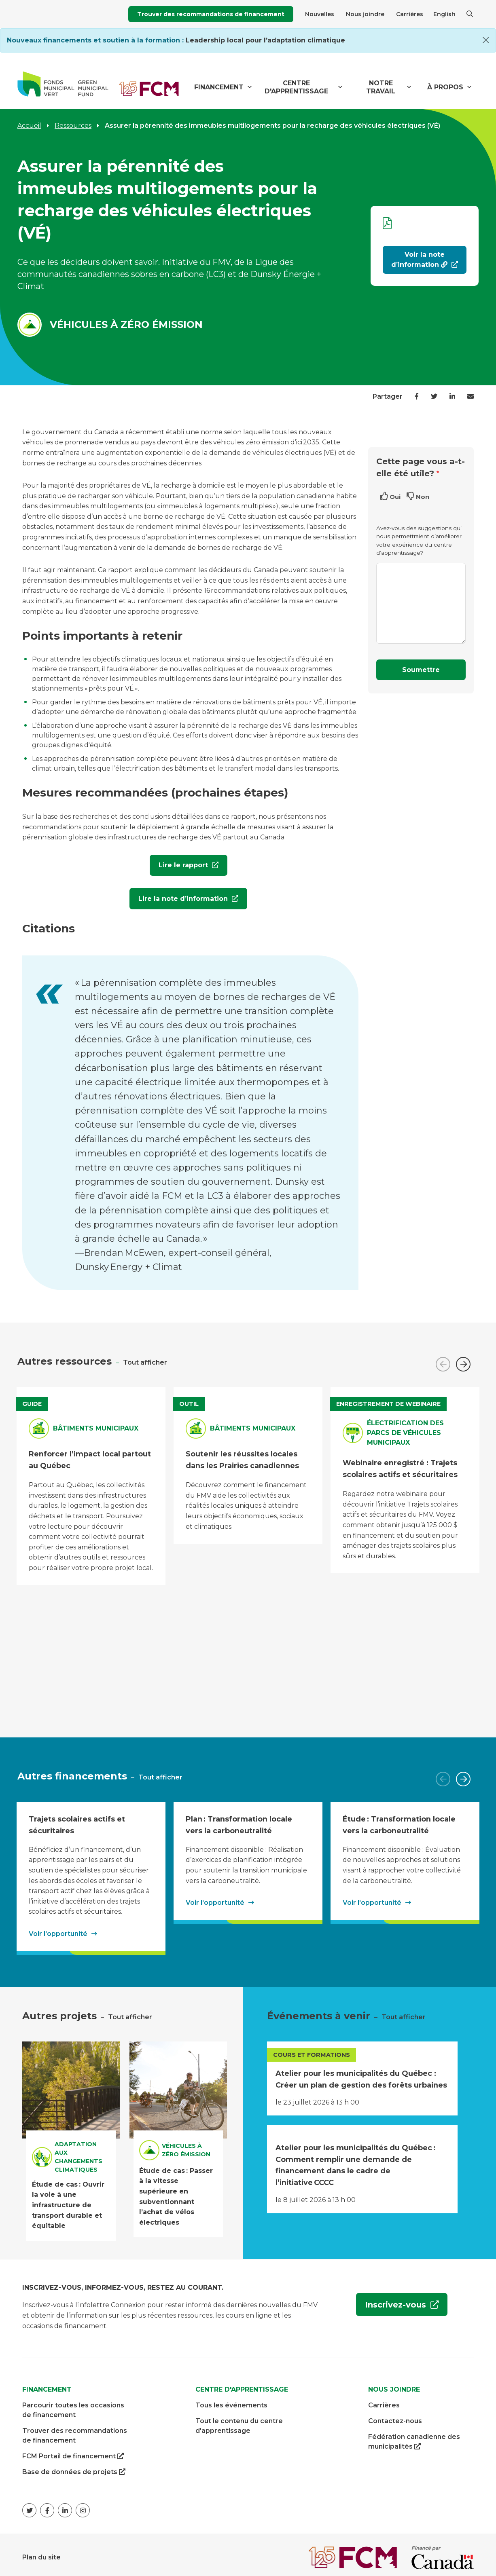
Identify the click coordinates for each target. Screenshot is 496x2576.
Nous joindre (365, 14)
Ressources (73, 125)
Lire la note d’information (179, 897)
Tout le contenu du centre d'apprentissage (239, 2420)
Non (422, 497)
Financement (219, 87)
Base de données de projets (73, 2467)
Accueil (29, 125)
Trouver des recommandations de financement (210, 14)
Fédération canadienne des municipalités (414, 2437)
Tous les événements (231, 2400)
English (444, 14)
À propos (445, 87)
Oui (395, 497)
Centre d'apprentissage (296, 87)
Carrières (409, 14)
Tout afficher (145, 1357)
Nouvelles (319, 14)
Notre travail (380, 87)
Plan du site (41, 2552)
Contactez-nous (395, 2416)
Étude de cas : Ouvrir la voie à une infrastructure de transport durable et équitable (68, 2199)
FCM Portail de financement (73, 2451)
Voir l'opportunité (58, 1928)
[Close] (486, 40)
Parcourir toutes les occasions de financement (73, 2404)
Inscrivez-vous (392, 2304)
